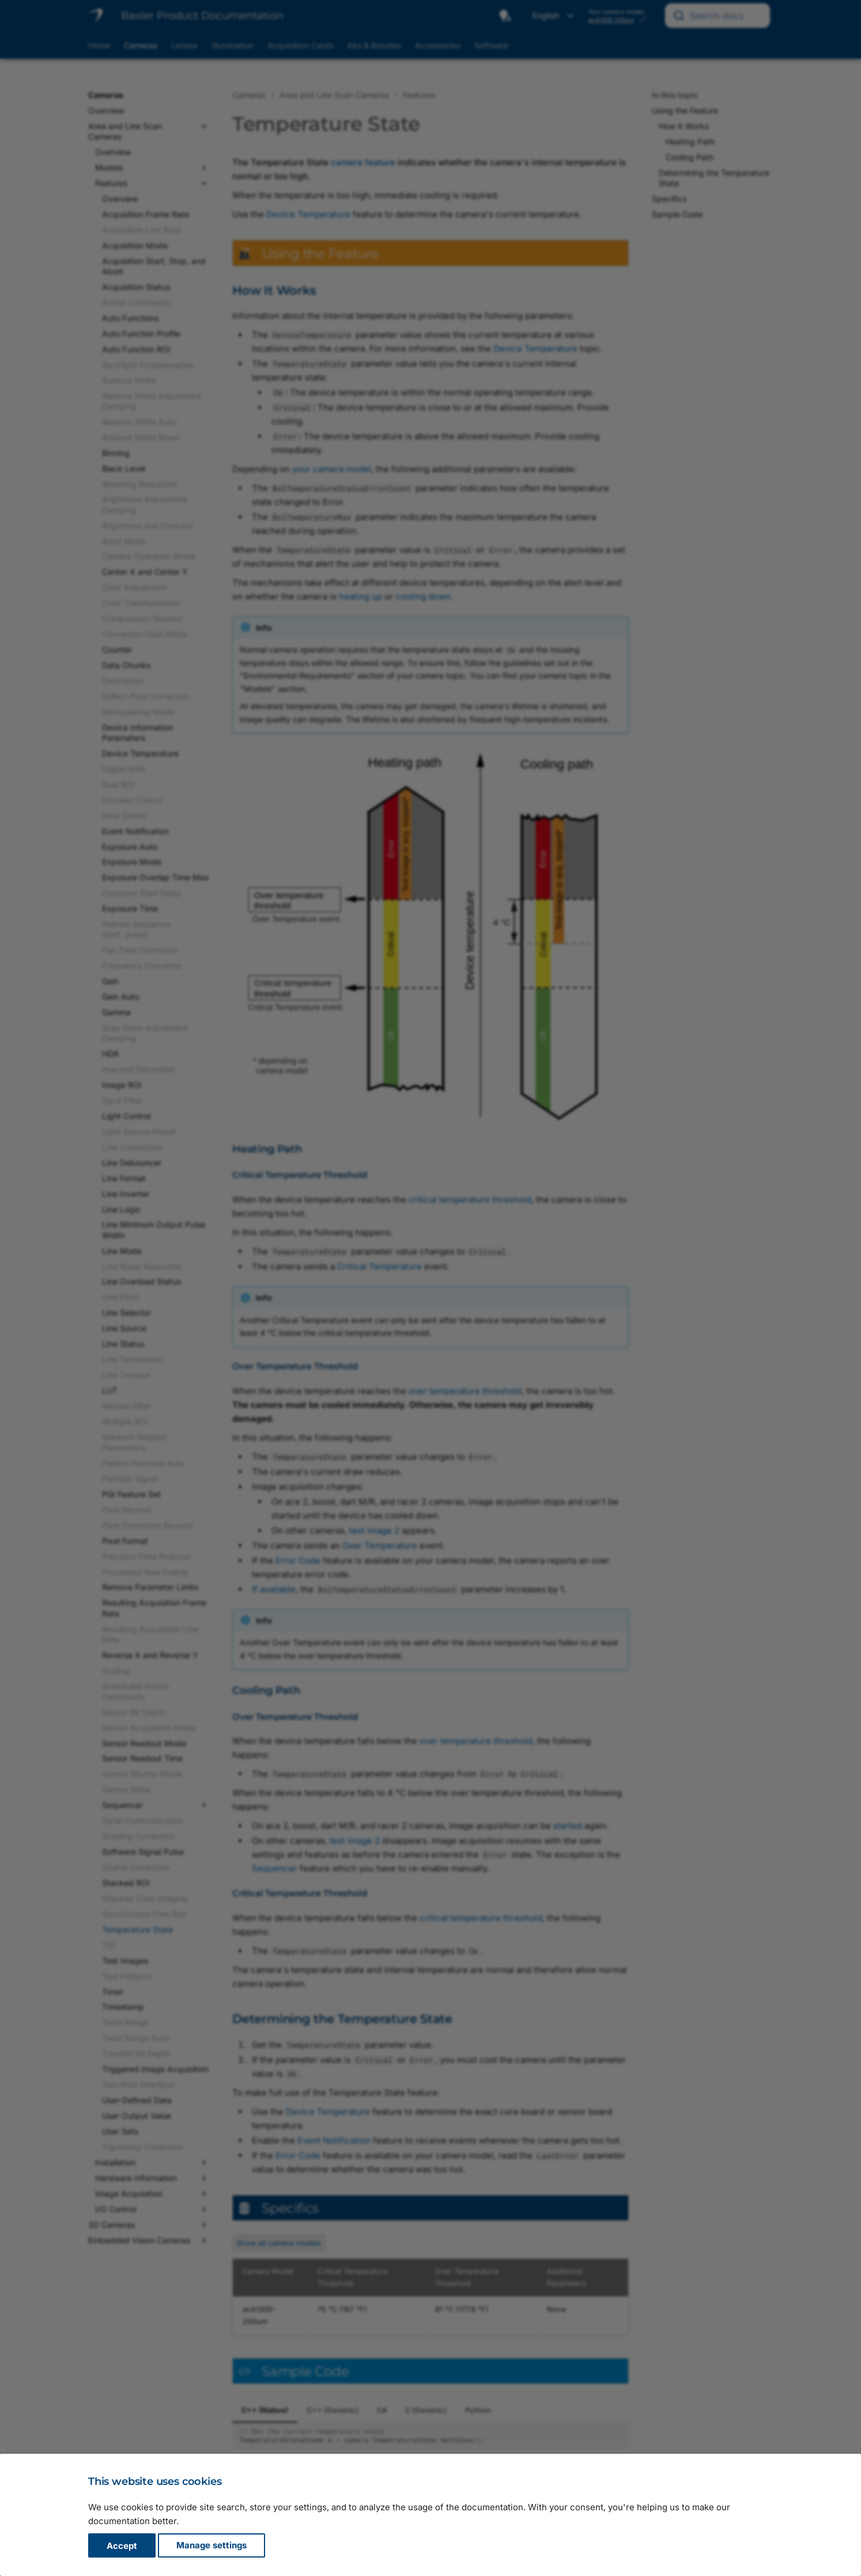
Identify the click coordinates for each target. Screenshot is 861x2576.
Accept (122, 2545)
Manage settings (211, 2545)
